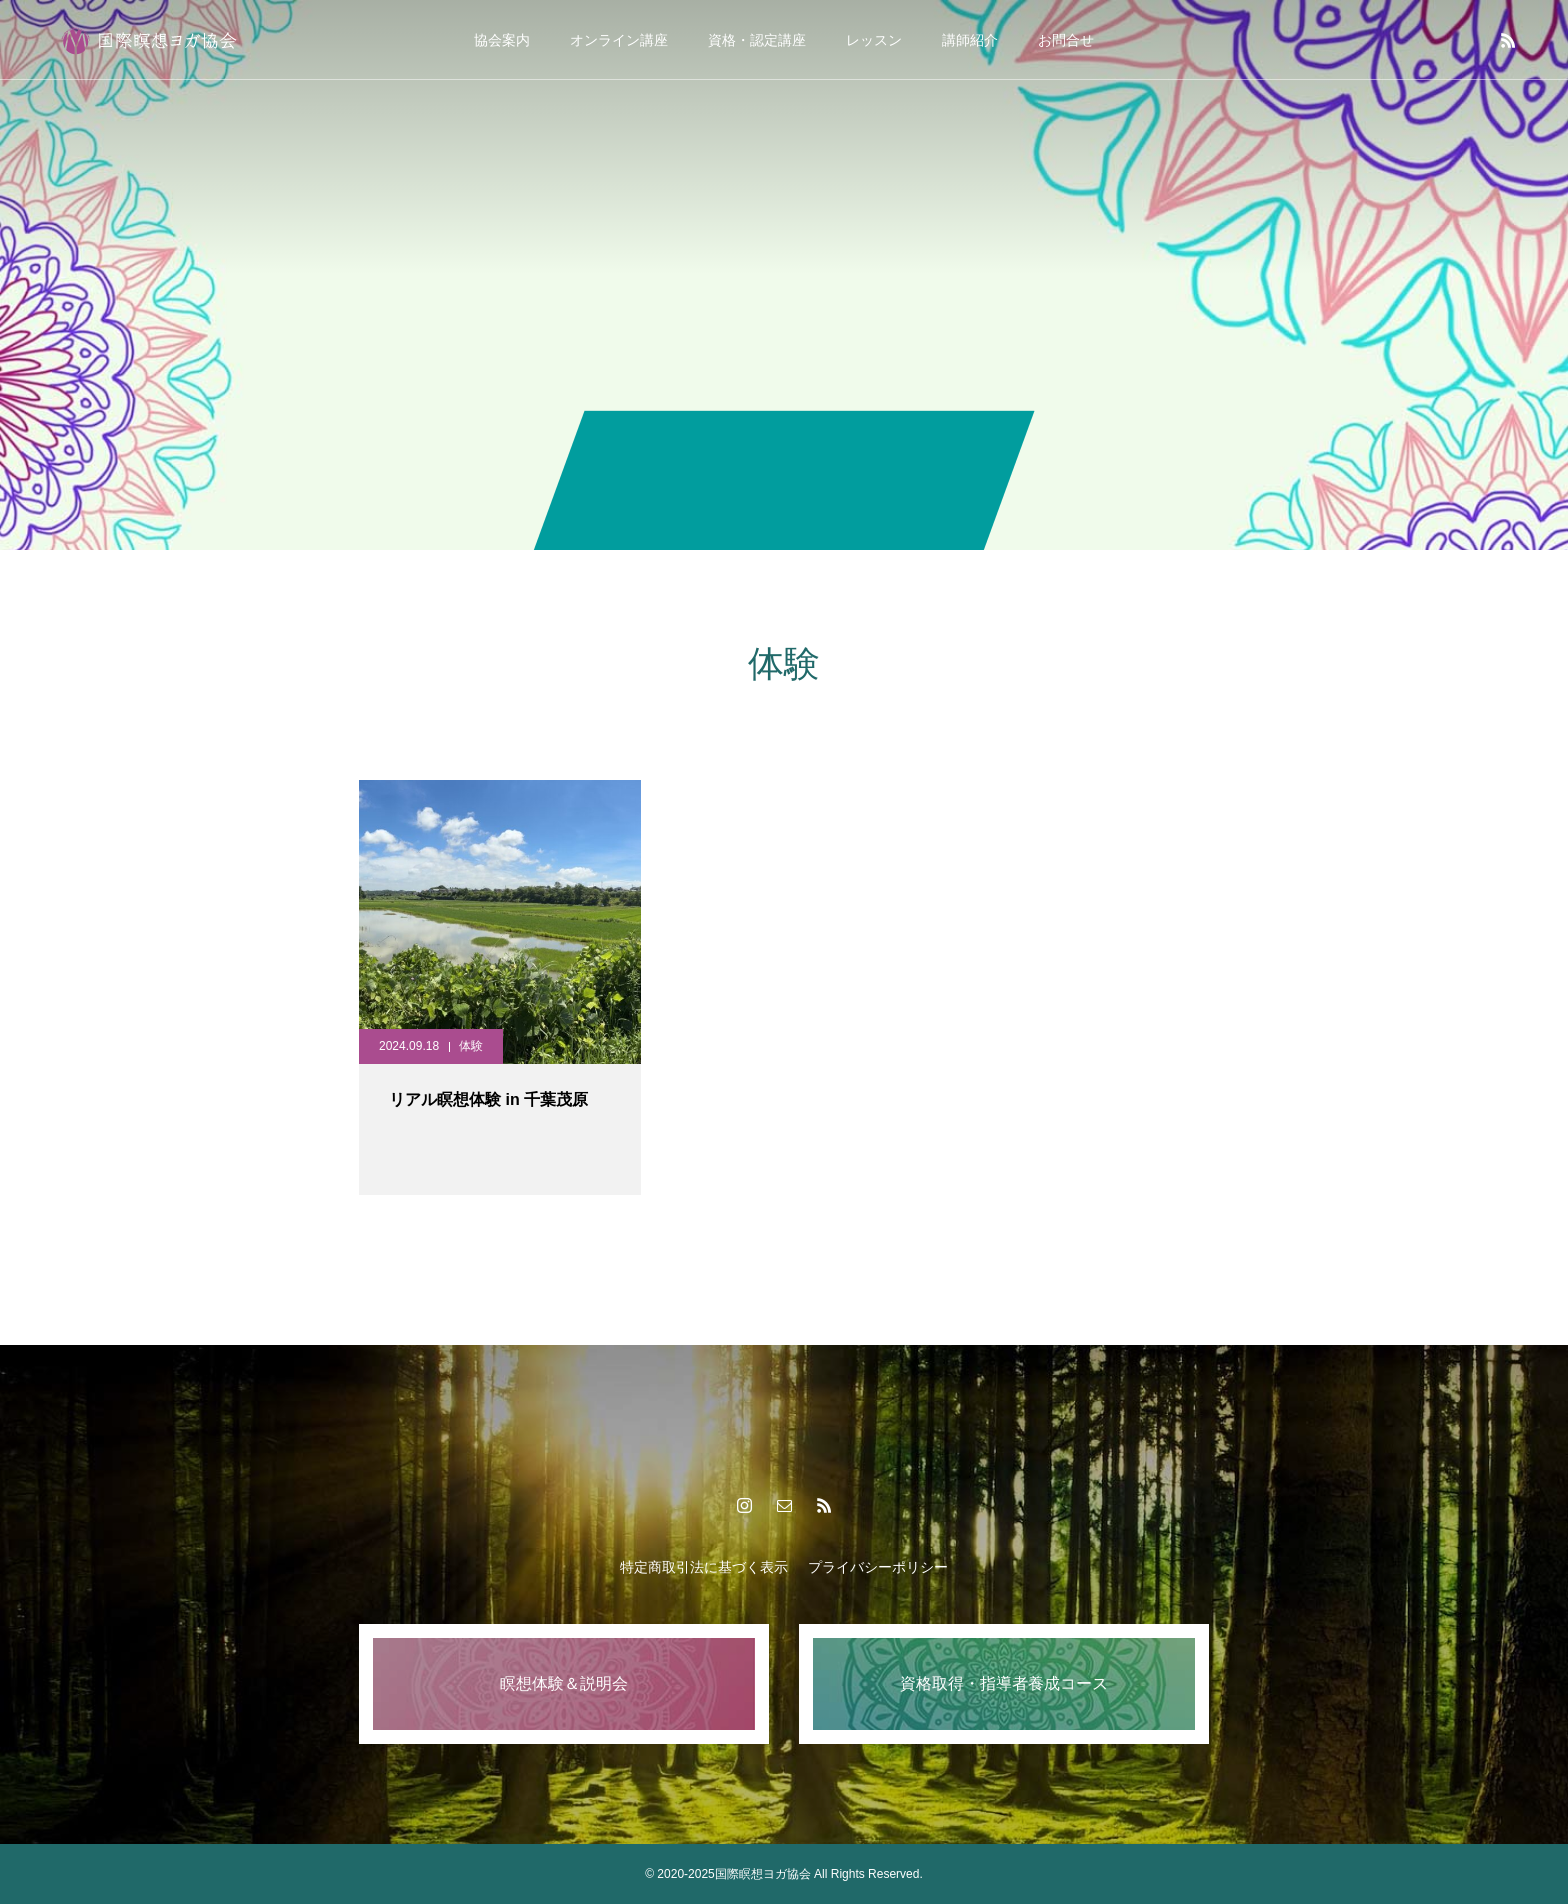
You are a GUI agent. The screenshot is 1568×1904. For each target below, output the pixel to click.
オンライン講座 (619, 40)
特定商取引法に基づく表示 (704, 1567)
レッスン (874, 40)
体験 (471, 1046)
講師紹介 (970, 40)
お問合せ (1066, 40)
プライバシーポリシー (878, 1567)
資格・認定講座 (757, 40)
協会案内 (502, 40)
